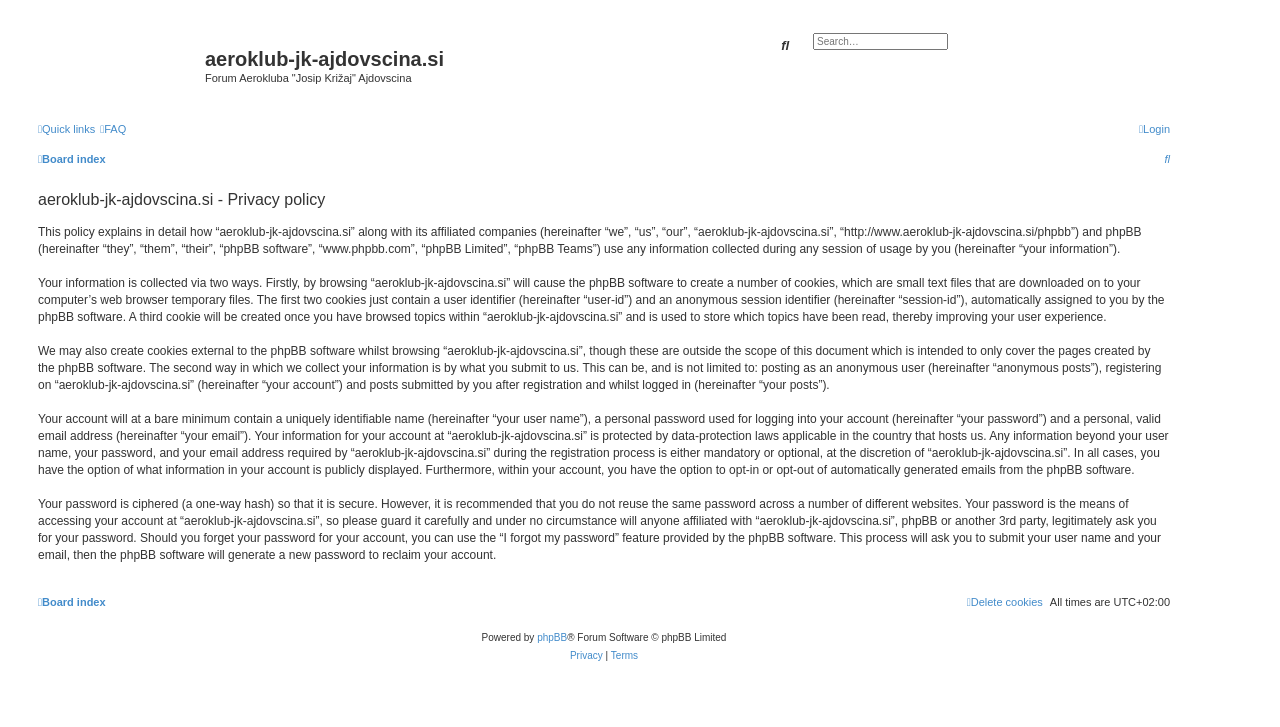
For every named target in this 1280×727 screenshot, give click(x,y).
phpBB (552, 637)
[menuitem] (113, 129)
